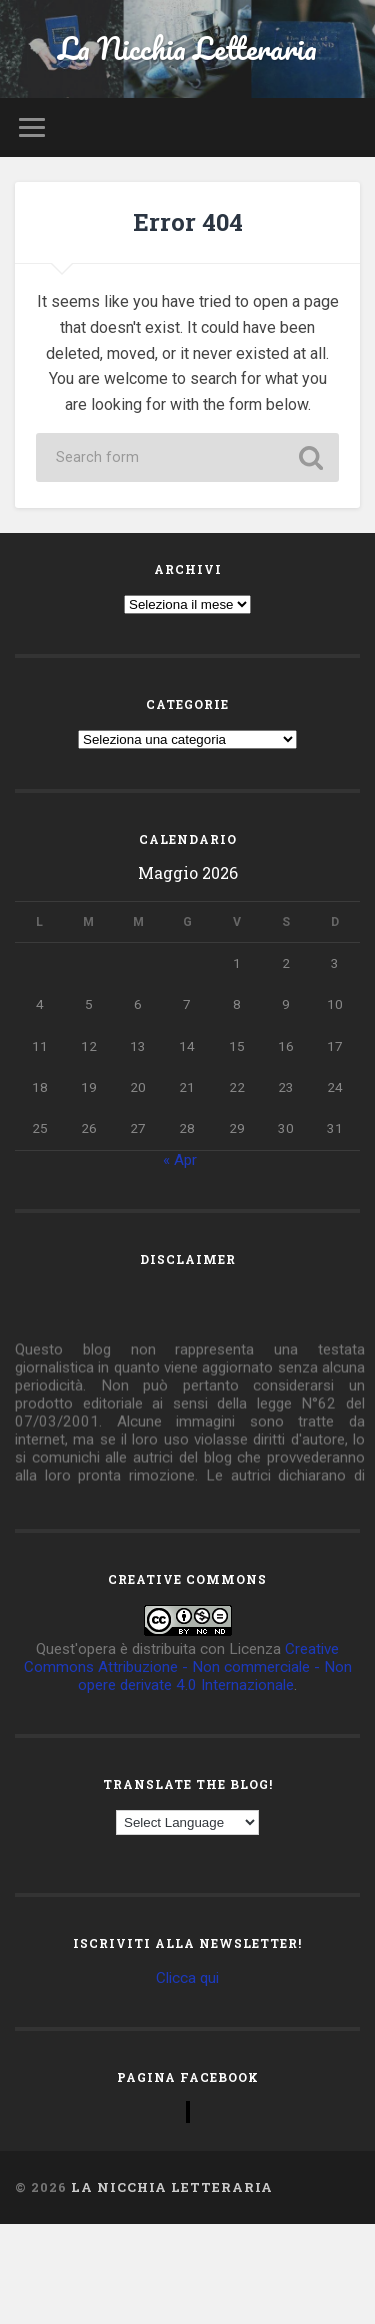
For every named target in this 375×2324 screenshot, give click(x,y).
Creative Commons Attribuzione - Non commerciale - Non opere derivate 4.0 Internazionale (188, 1667)
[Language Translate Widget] (187, 1822)
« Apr (180, 1160)
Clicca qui (187, 1978)
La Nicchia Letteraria (187, 48)
